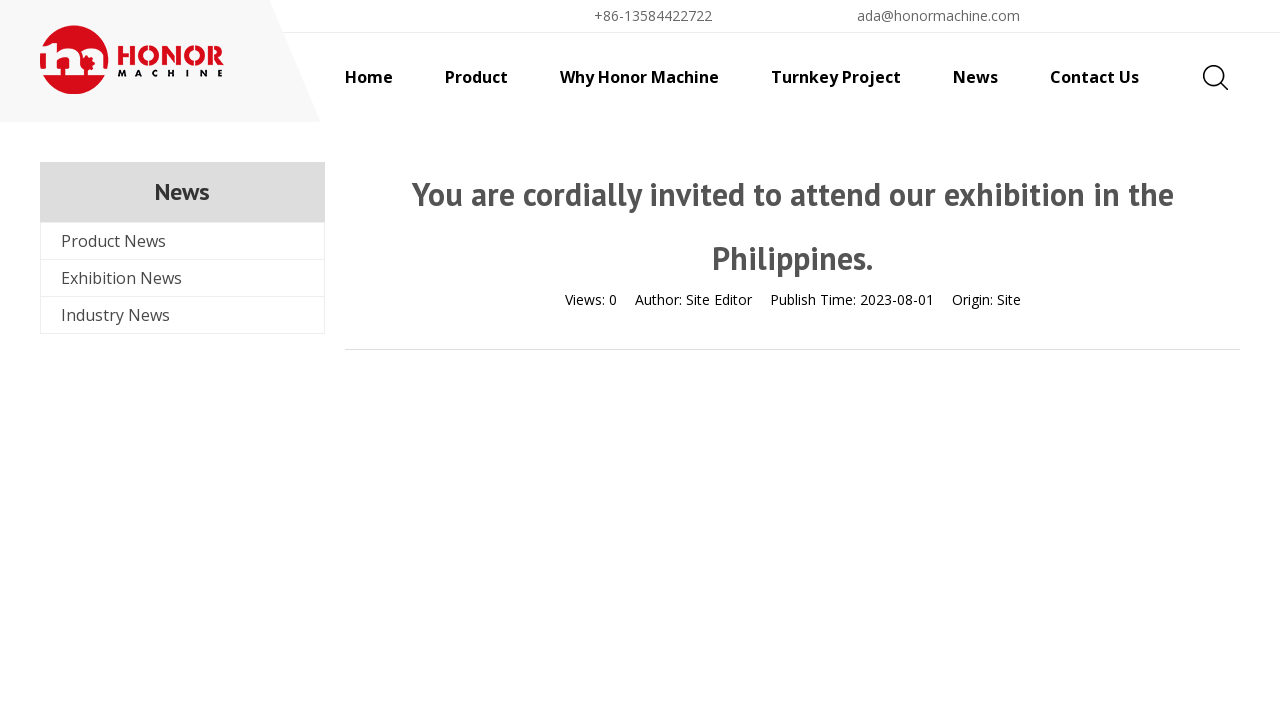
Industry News (115, 315)
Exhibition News (121, 278)
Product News (113, 241)
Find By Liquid (1160, 15)
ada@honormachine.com (938, 15)
